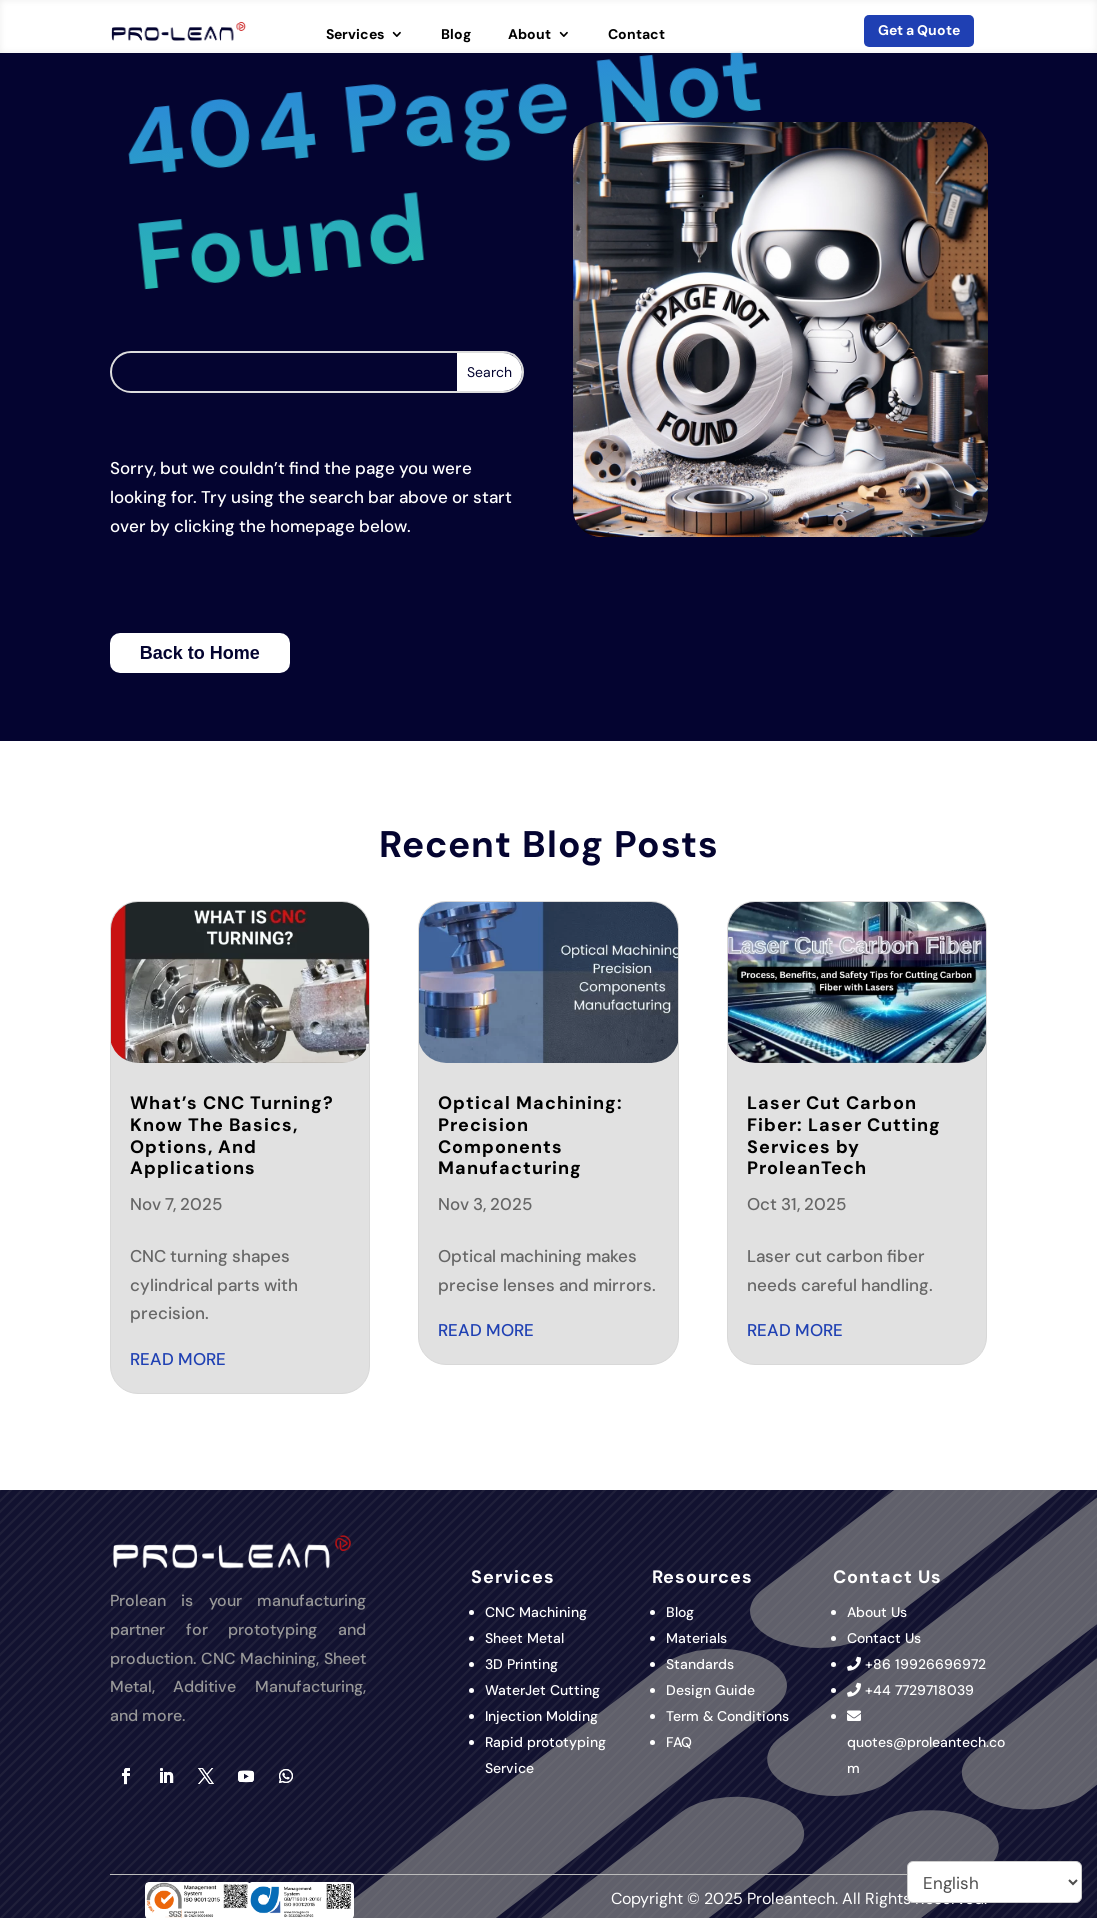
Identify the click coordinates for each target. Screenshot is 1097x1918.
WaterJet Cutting (542, 1690)
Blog (456, 35)
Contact (636, 35)
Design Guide (710, 1690)
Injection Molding (541, 1716)
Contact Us (884, 1638)
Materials (696, 1638)
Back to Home (200, 653)
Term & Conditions (727, 1716)
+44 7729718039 (919, 1690)
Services (355, 35)
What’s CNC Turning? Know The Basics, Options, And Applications (232, 1135)
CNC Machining (536, 1612)
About (529, 35)
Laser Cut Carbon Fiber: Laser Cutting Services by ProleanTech (844, 1135)
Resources (702, 1577)
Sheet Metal (524, 1638)
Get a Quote (919, 30)
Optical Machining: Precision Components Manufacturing (530, 1135)
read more (178, 1359)
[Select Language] (994, 1882)
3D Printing (523, 1664)
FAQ (679, 1742)
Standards (700, 1664)
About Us (877, 1612)
